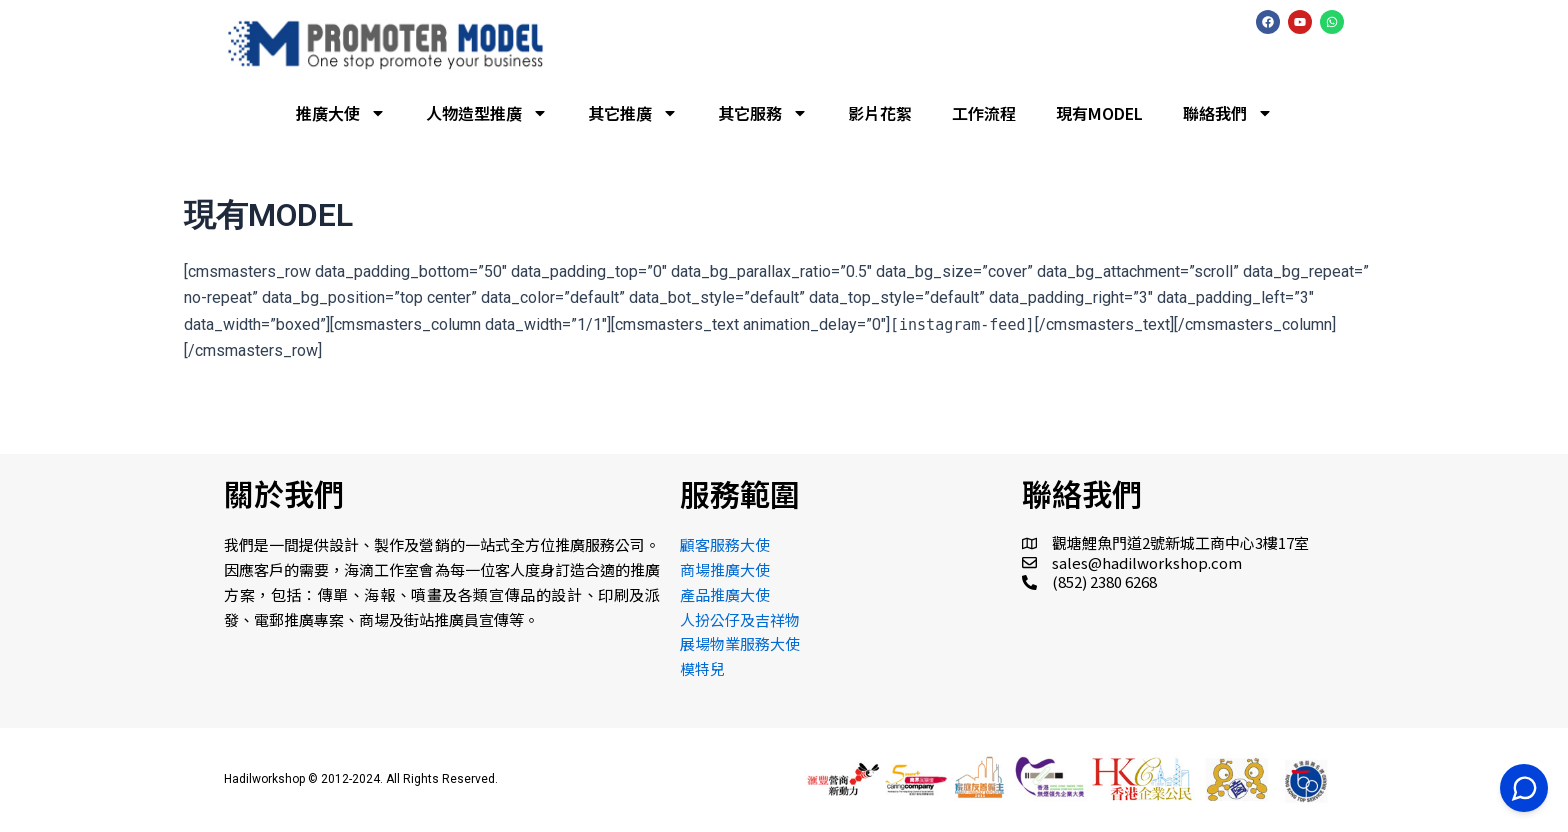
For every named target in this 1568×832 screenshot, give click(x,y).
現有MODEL (1099, 113)
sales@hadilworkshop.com (1147, 562)
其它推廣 (633, 113)
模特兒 (702, 668)
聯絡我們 (1228, 113)
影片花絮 (880, 113)
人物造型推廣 (487, 113)
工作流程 (984, 113)
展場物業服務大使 (740, 643)
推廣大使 (341, 113)
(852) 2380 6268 (1104, 581)
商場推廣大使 (725, 569)
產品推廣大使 (725, 594)
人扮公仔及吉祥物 (740, 619)
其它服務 (763, 113)
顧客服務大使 (725, 544)
